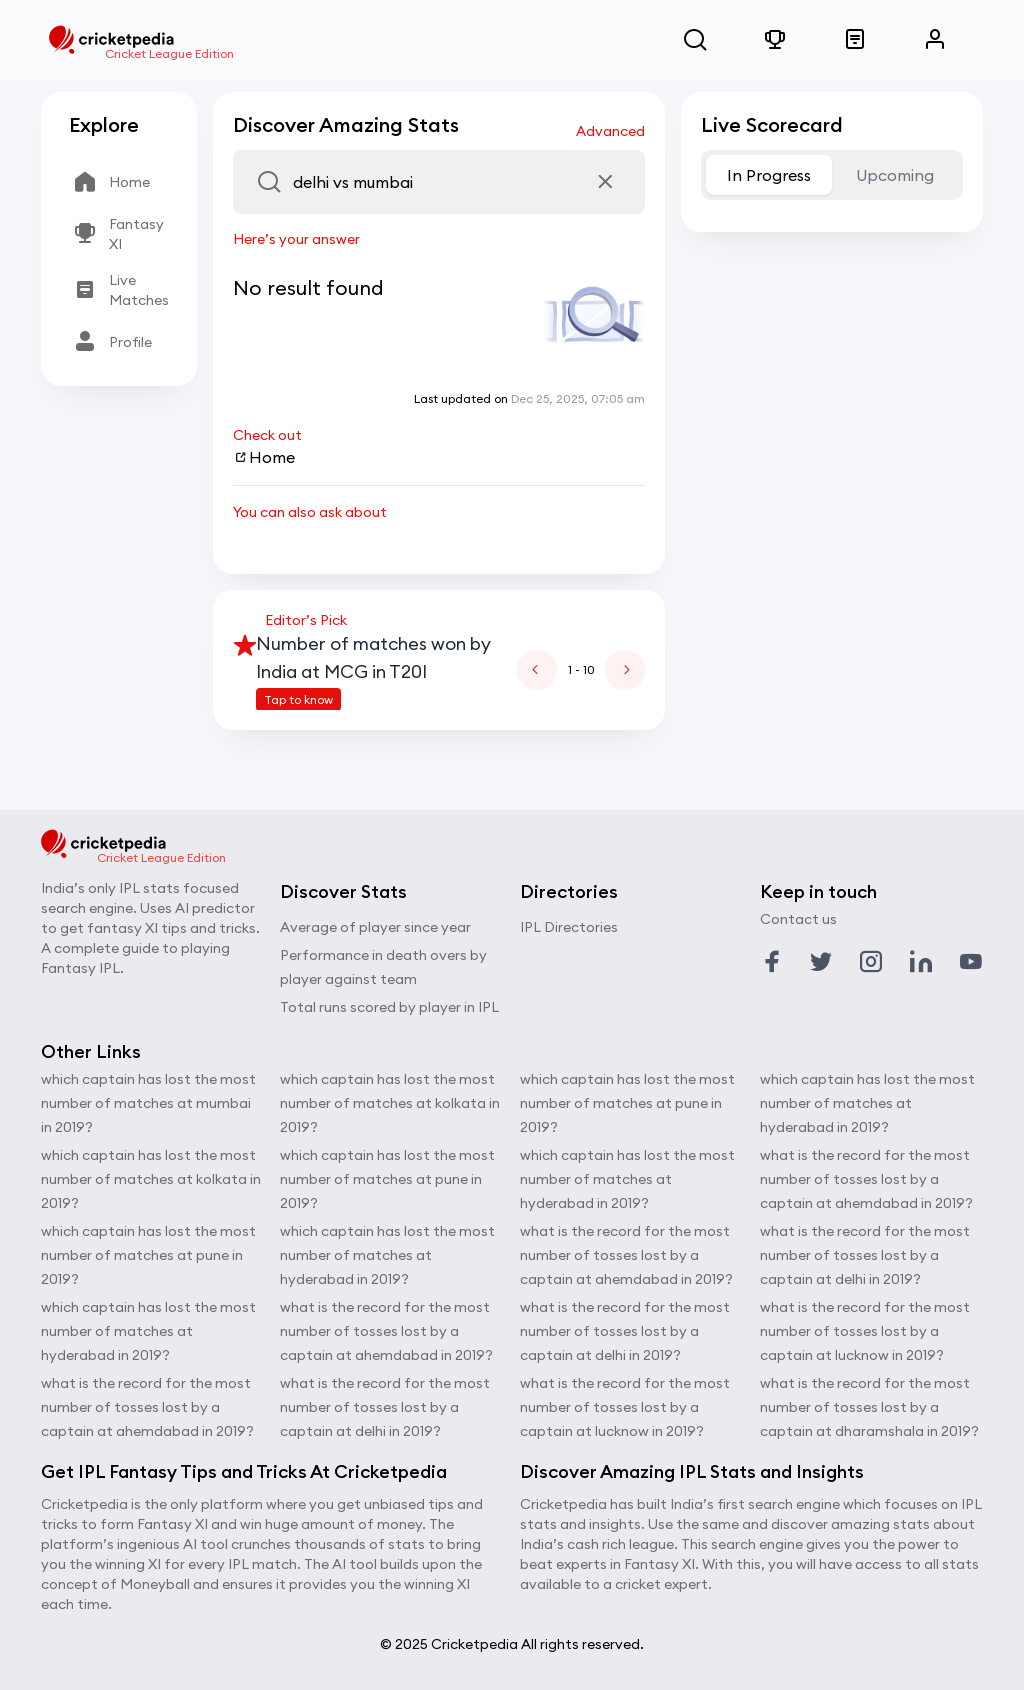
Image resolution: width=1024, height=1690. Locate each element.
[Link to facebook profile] (772, 962)
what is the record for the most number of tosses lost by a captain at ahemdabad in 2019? (147, 1407)
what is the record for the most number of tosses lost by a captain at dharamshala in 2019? (869, 1407)
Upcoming (895, 175)
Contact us (798, 919)
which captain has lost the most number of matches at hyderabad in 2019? (148, 1331)
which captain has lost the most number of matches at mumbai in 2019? (148, 1103)
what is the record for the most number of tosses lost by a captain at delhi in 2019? (385, 1407)
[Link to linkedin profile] (921, 962)
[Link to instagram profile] (871, 962)
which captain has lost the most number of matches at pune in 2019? (148, 1255)
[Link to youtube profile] (971, 962)
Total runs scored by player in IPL (389, 1007)
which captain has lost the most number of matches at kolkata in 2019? (151, 1179)
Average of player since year (375, 927)
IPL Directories (569, 927)
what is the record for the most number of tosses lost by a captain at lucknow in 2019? (625, 1407)
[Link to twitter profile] (821, 962)
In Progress (769, 175)
